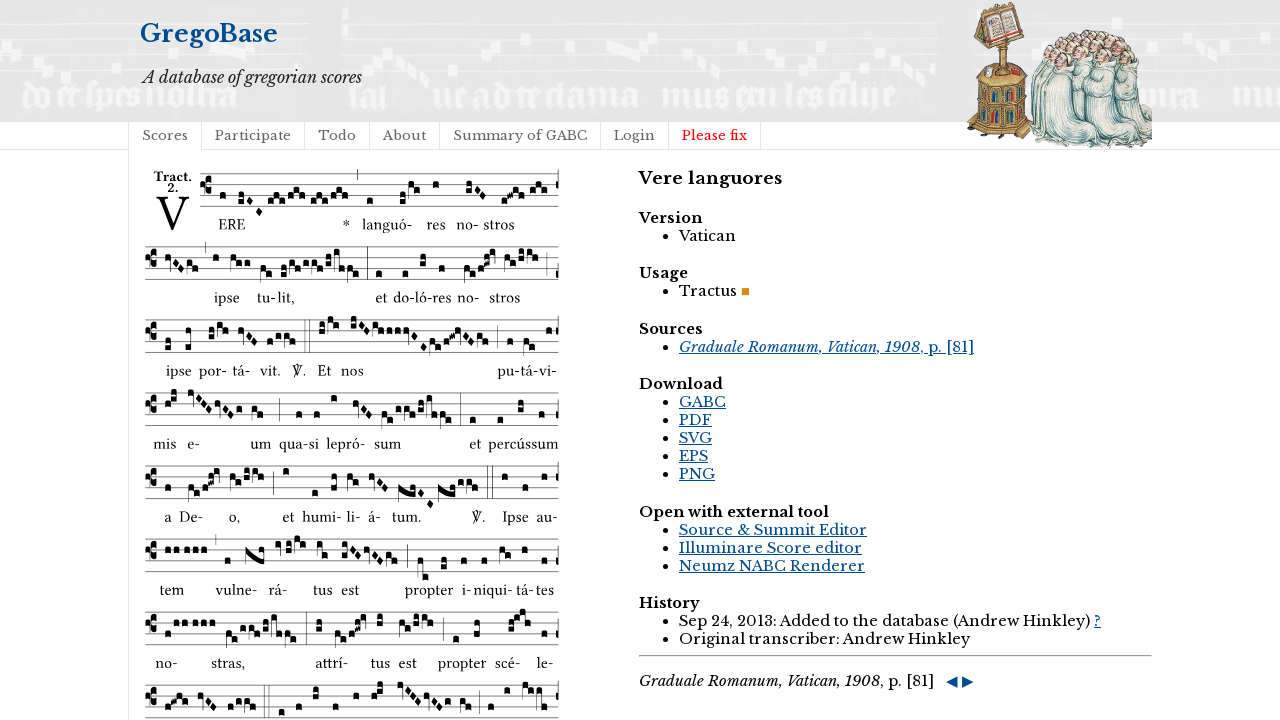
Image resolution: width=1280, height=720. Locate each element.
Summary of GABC (520, 135)
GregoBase (209, 33)
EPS (693, 456)
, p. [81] (826, 347)
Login (634, 135)
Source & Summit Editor (773, 530)
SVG (695, 438)
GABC (702, 402)
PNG (697, 474)
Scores (165, 135)
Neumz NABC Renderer (772, 566)
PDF (695, 420)
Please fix (714, 135)
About (404, 135)
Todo (337, 135)
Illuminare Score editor (770, 548)
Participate (253, 135)
